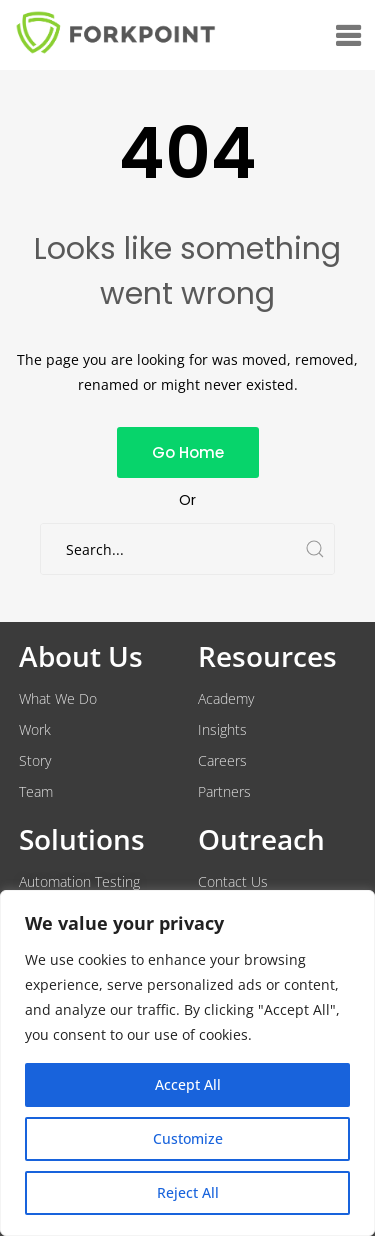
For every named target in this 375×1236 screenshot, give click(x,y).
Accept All (188, 1084)
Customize (188, 1138)
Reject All (188, 1192)
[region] (187, 1063)
